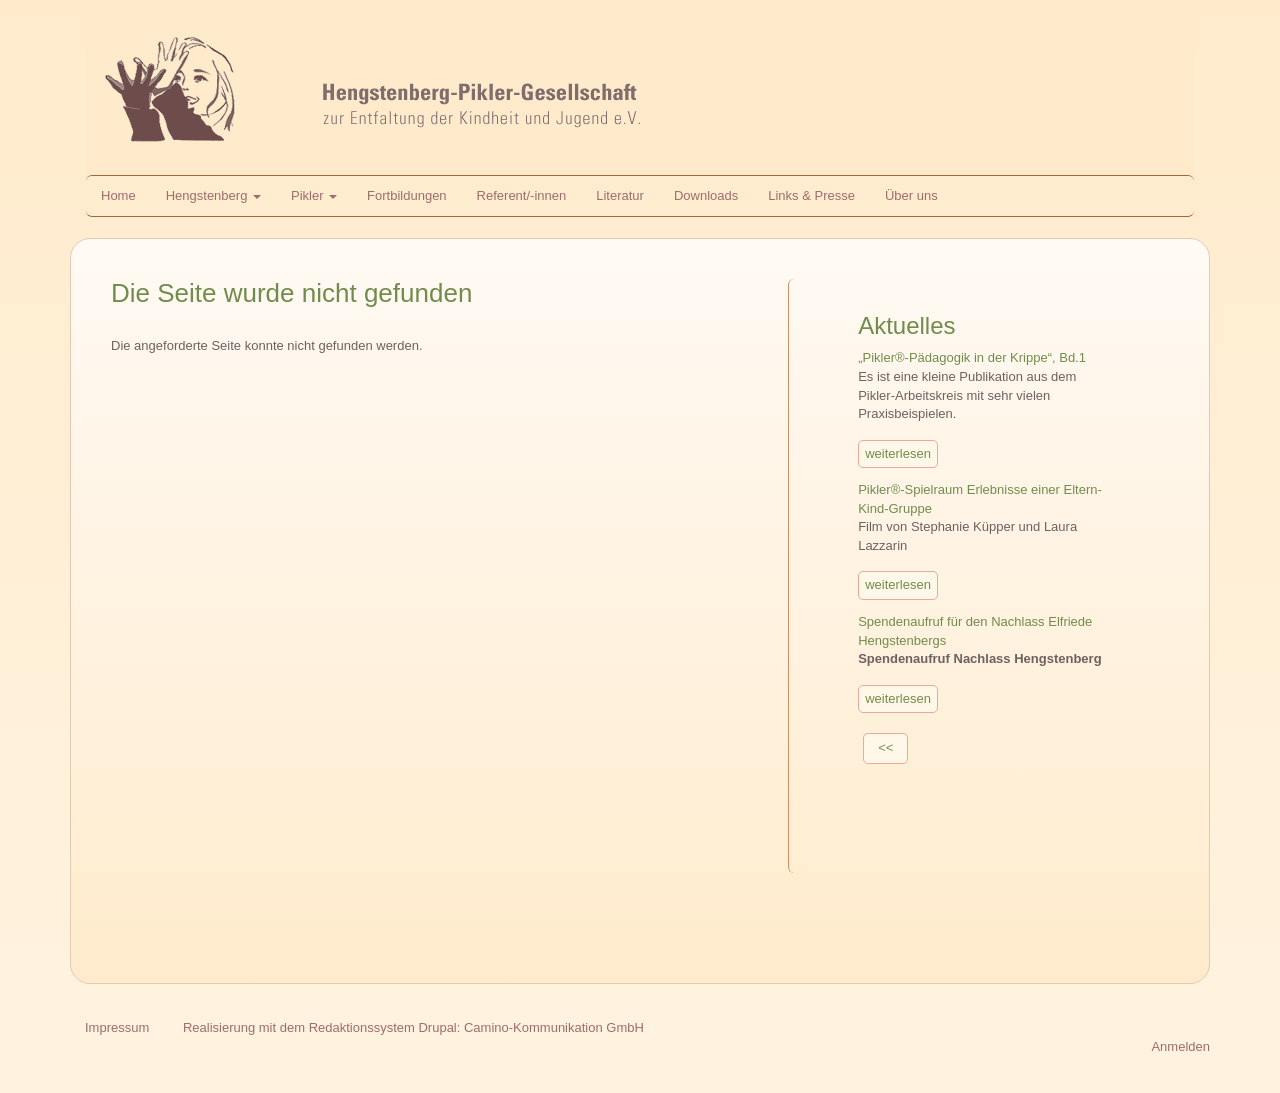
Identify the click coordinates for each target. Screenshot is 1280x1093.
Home (118, 195)
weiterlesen (898, 453)
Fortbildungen (407, 195)
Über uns (911, 195)
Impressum (117, 1027)
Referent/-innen (522, 195)
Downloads (706, 195)
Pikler (314, 195)
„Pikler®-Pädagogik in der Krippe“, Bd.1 (972, 357)
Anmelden (1180, 1046)
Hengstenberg (213, 195)
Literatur (620, 195)
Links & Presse (811, 195)
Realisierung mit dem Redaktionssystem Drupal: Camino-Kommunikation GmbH (413, 1027)
